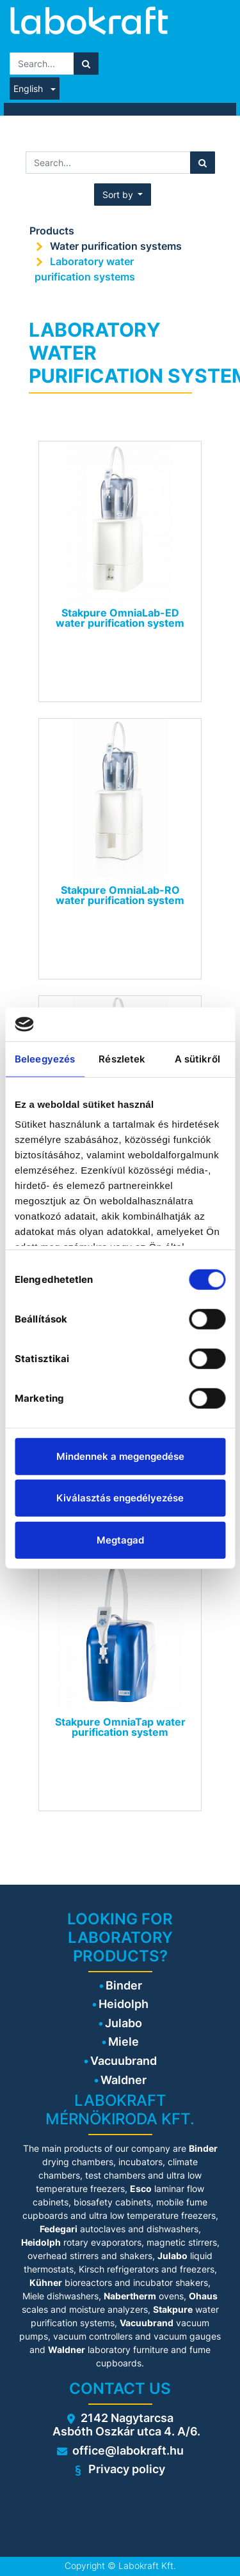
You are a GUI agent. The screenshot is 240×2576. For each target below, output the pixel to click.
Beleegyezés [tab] (45, 1058)
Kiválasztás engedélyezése (120, 1498)
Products (51, 230)
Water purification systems (117, 246)
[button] (123, 194)
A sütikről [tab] (197, 1058)
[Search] (86, 63)
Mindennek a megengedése (120, 1456)
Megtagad (120, 1539)
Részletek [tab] (122, 1058)
